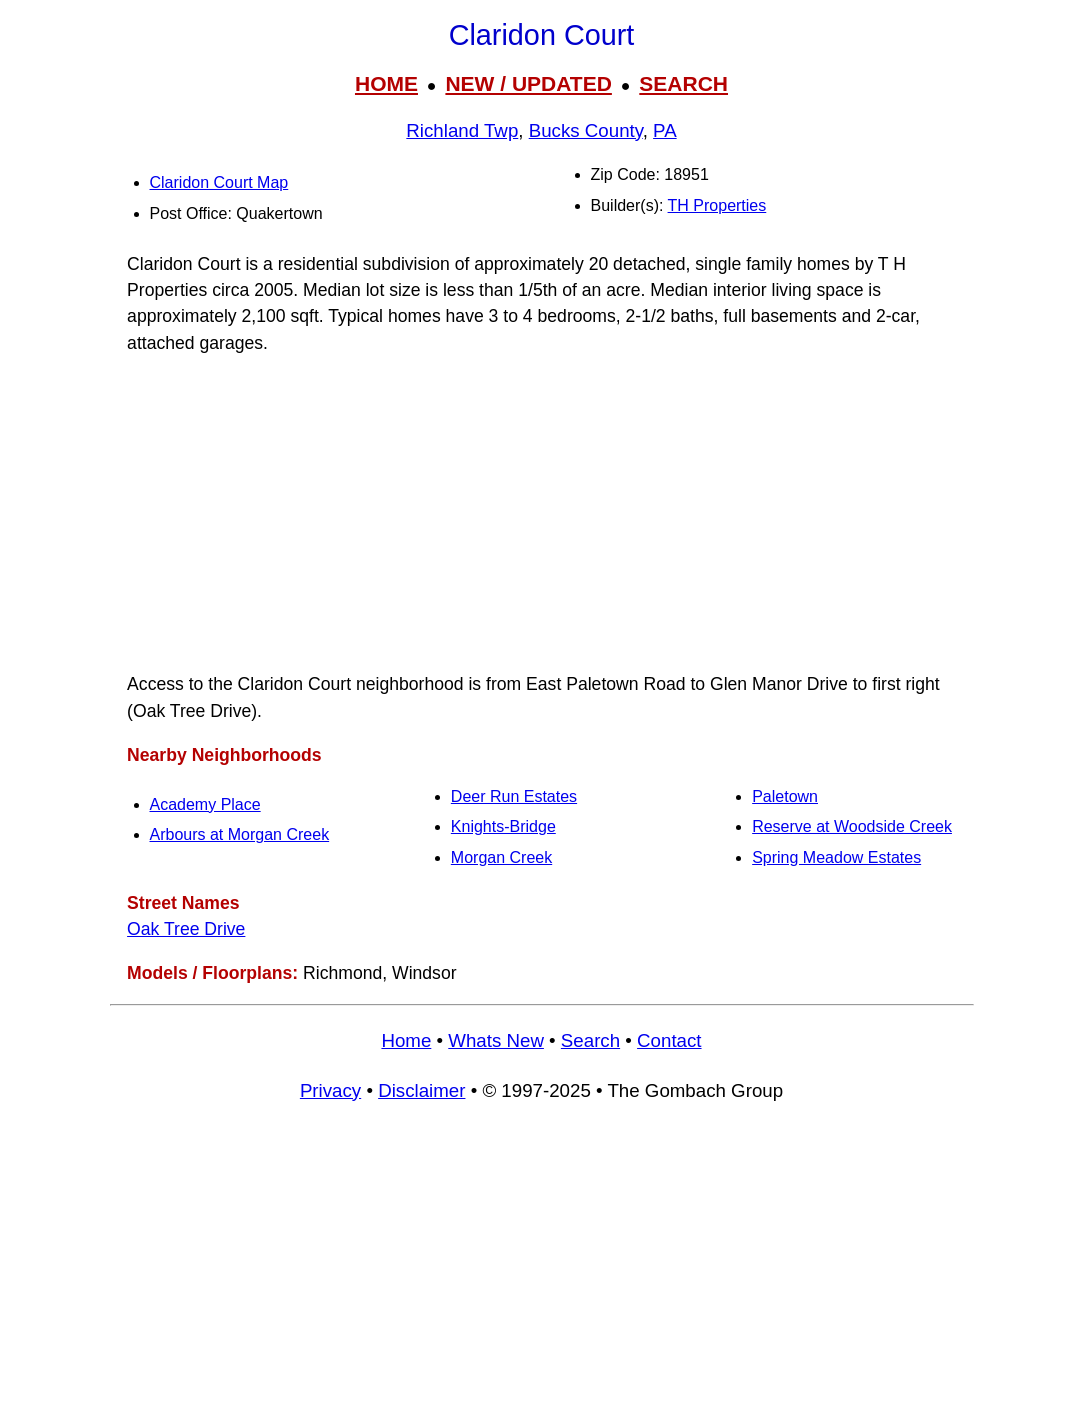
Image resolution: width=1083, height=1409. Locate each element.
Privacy (330, 1090)
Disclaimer (421, 1090)
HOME (386, 83)
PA (665, 130)
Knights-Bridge (503, 826)
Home (406, 1040)
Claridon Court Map (219, 182)
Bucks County (586, 130)
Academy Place (205, 804)
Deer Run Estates (514, 796)
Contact (669, 1040)
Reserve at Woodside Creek (852, 826)
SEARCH (683, 83)
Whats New (496, 1040)
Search (590, 1040)
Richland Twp (462, 130)
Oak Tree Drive (186, 929)
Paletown (785, 796)
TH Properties (717, 205)
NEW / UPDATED (528, 83)
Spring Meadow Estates (836, 857)
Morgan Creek (501, 857)
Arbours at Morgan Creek (240, 834)
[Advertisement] (542, 514)
